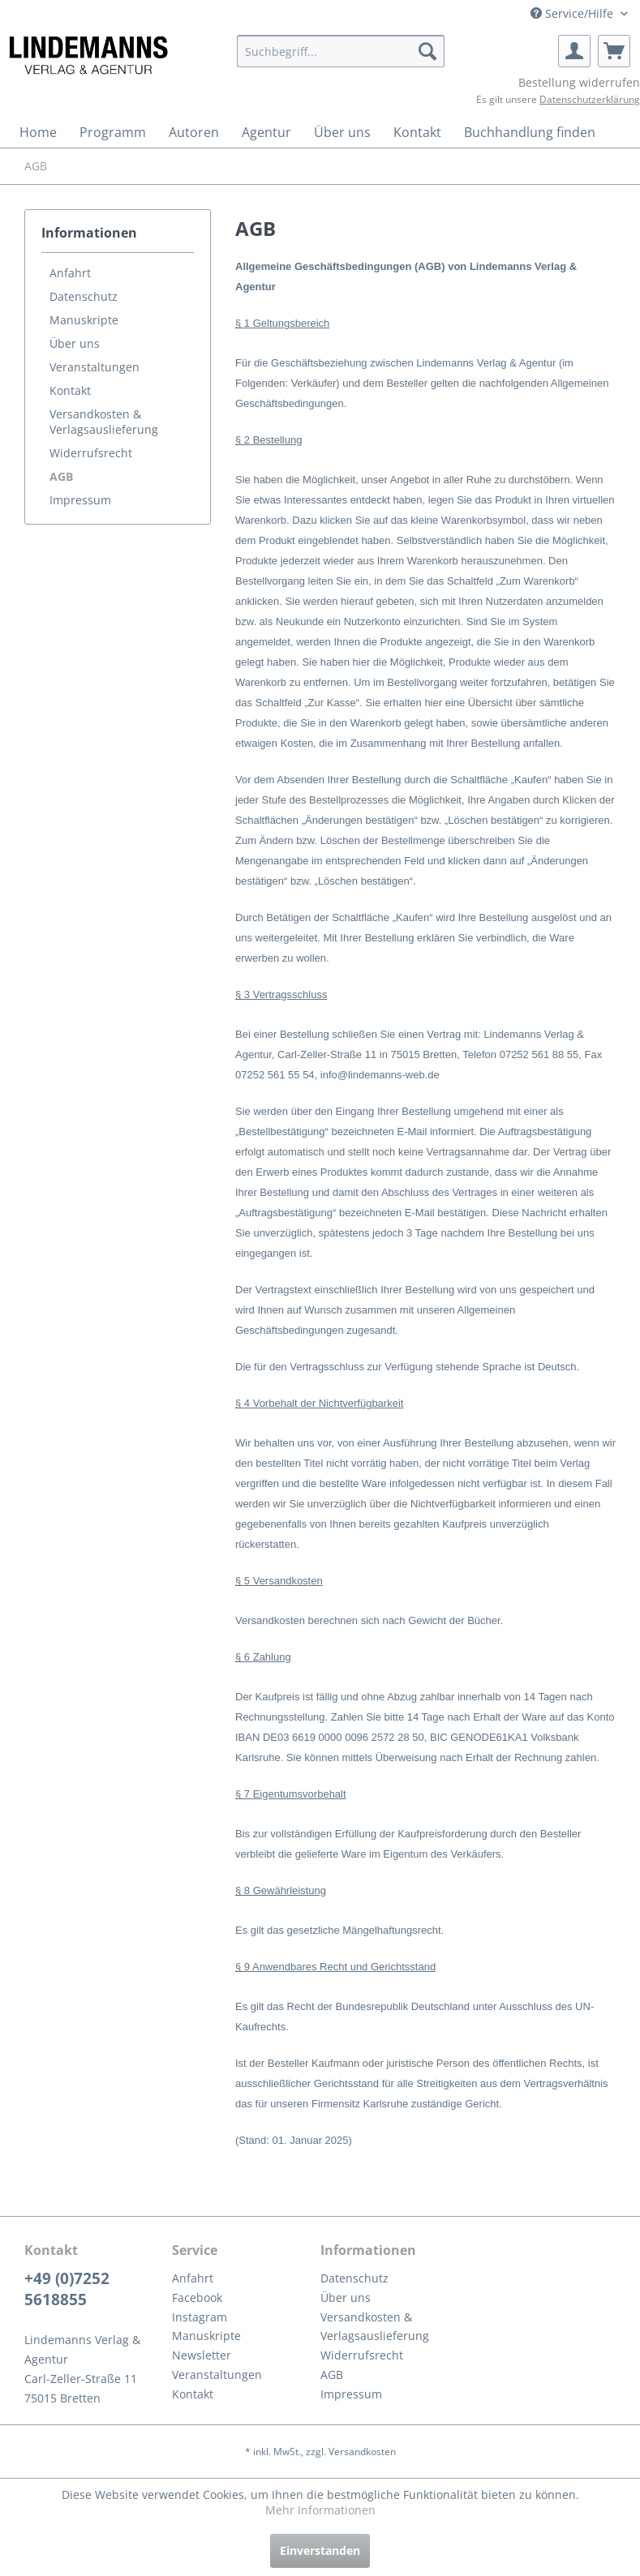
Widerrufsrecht (90, 453)
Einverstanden (320, 2550)
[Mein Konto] (574, 51)
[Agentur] (266, 132)
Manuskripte (83, 320)
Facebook (197, 2297)
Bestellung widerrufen (579, 82)
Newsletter (201, 2355)
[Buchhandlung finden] (530, 132)
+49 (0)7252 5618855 (67, 2289)
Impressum (80, 500)
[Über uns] (342, 132)
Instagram (199, 2317)
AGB (61, 476)
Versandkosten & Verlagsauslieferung (103, 421)
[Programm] (112, 132)
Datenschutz (83, 296)
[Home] (38, 132)
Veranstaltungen (94, 367)
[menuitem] (341, 51)
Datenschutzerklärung (589, 99)
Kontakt (70, 390)
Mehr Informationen (320, 2510)
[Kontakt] (417, 132)
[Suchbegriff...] (341, 51)
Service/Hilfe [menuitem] (573, 13)
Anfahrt (70, 273)
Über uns (74, 343)
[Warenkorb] (614, 51)
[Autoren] (193, 132)
